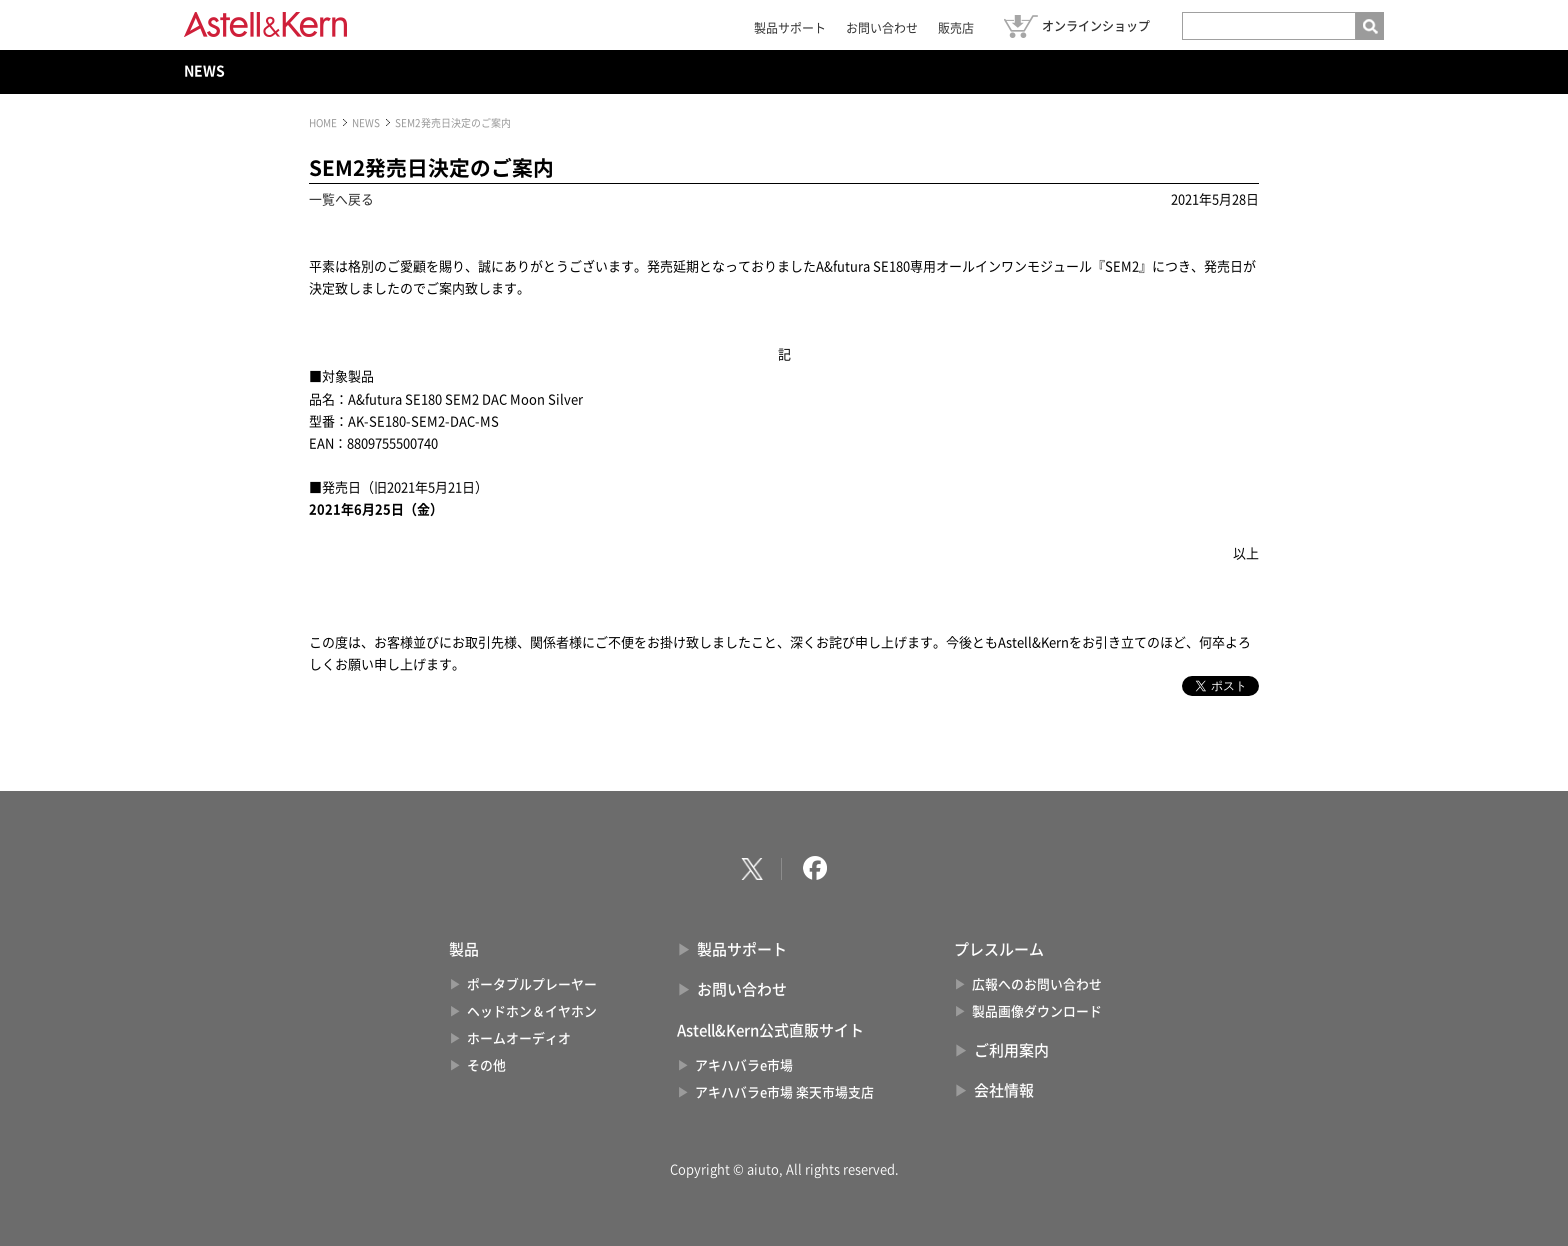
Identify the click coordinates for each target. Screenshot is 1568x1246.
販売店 (956, 28)
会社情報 (1004, 1090)
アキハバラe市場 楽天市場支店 (784, 1092)
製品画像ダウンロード (1037, 1011)
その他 (486, 1065)
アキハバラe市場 (744, 1065)
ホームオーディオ (519, 1038)
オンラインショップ (1096, 26)
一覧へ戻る (341, 199)
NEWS (204, 71)
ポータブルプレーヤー (532, 984)
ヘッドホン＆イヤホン (532, 1011)
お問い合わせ (882, 28)
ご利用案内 (1011, 1050)
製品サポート (790, 28)
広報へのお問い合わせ (1037, 984)
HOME (323, 123)
